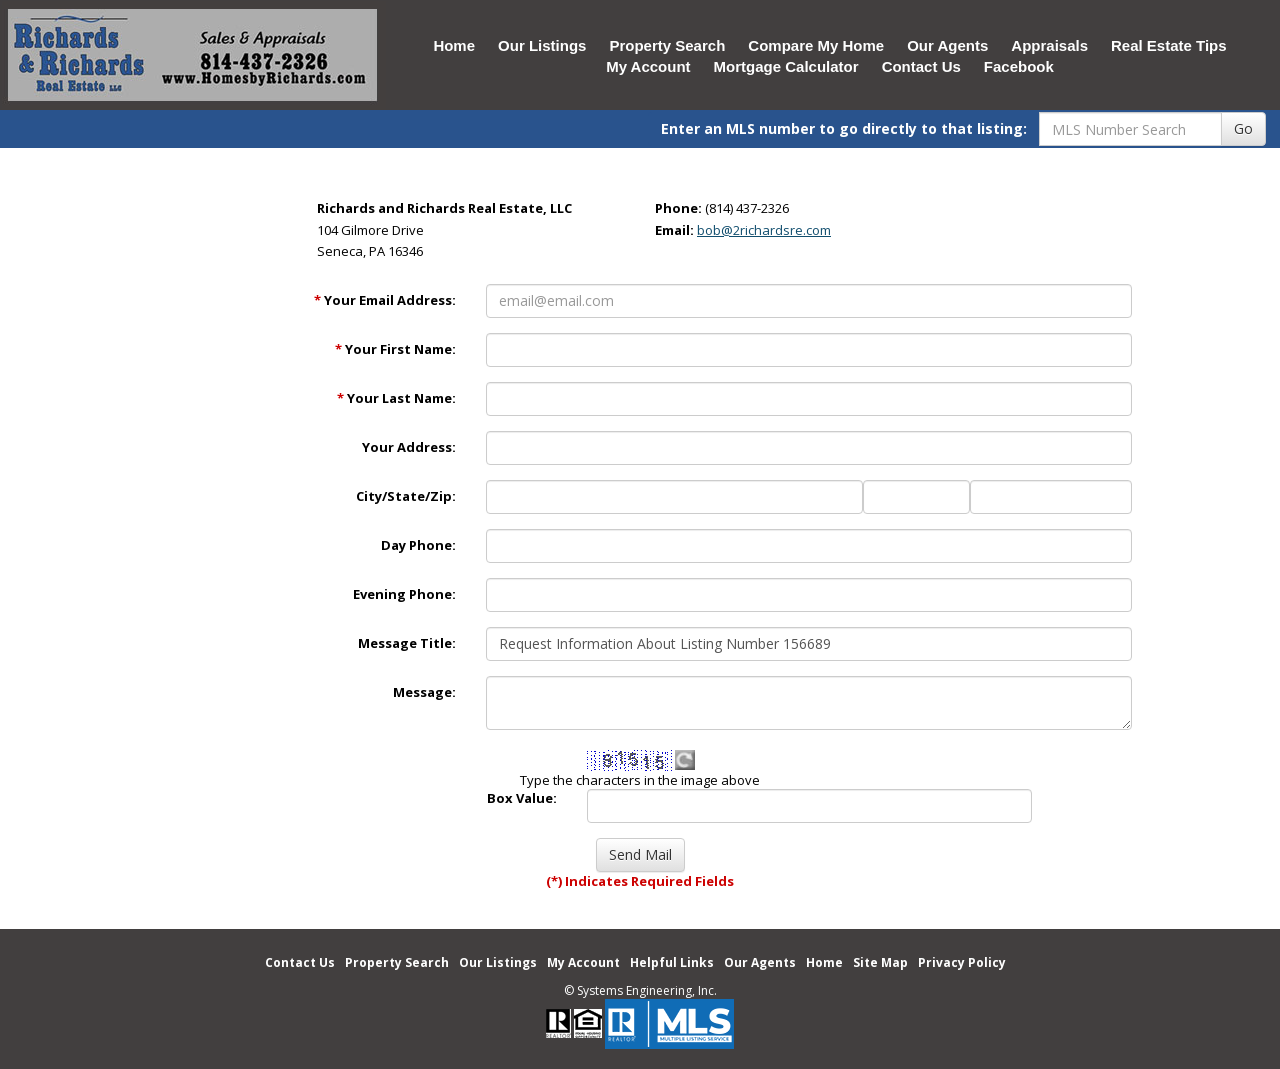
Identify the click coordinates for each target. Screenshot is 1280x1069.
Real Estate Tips (1169, 45)
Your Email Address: (385, 300)
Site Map (880, 962)
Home (454, 45)
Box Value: (522, 798)
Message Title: (407, 643)
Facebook (1019, 66)
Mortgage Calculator (786, 66)
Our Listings (542, 45)
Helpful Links (672, 962)
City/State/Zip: (406, 496)
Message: (424, 692)
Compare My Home (816, 45)
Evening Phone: (404, 594)
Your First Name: (395, 349)
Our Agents (947, 45)
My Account (648, 66)
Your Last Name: (396, 398)
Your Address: (409, 447)
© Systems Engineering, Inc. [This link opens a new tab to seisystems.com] (640, 990)
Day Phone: (418, 545)
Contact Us (921, 66)
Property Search (667, 45)
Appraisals (1049, 45)
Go (1243, 128)
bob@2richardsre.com (764, 230)
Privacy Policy (962, 962)
